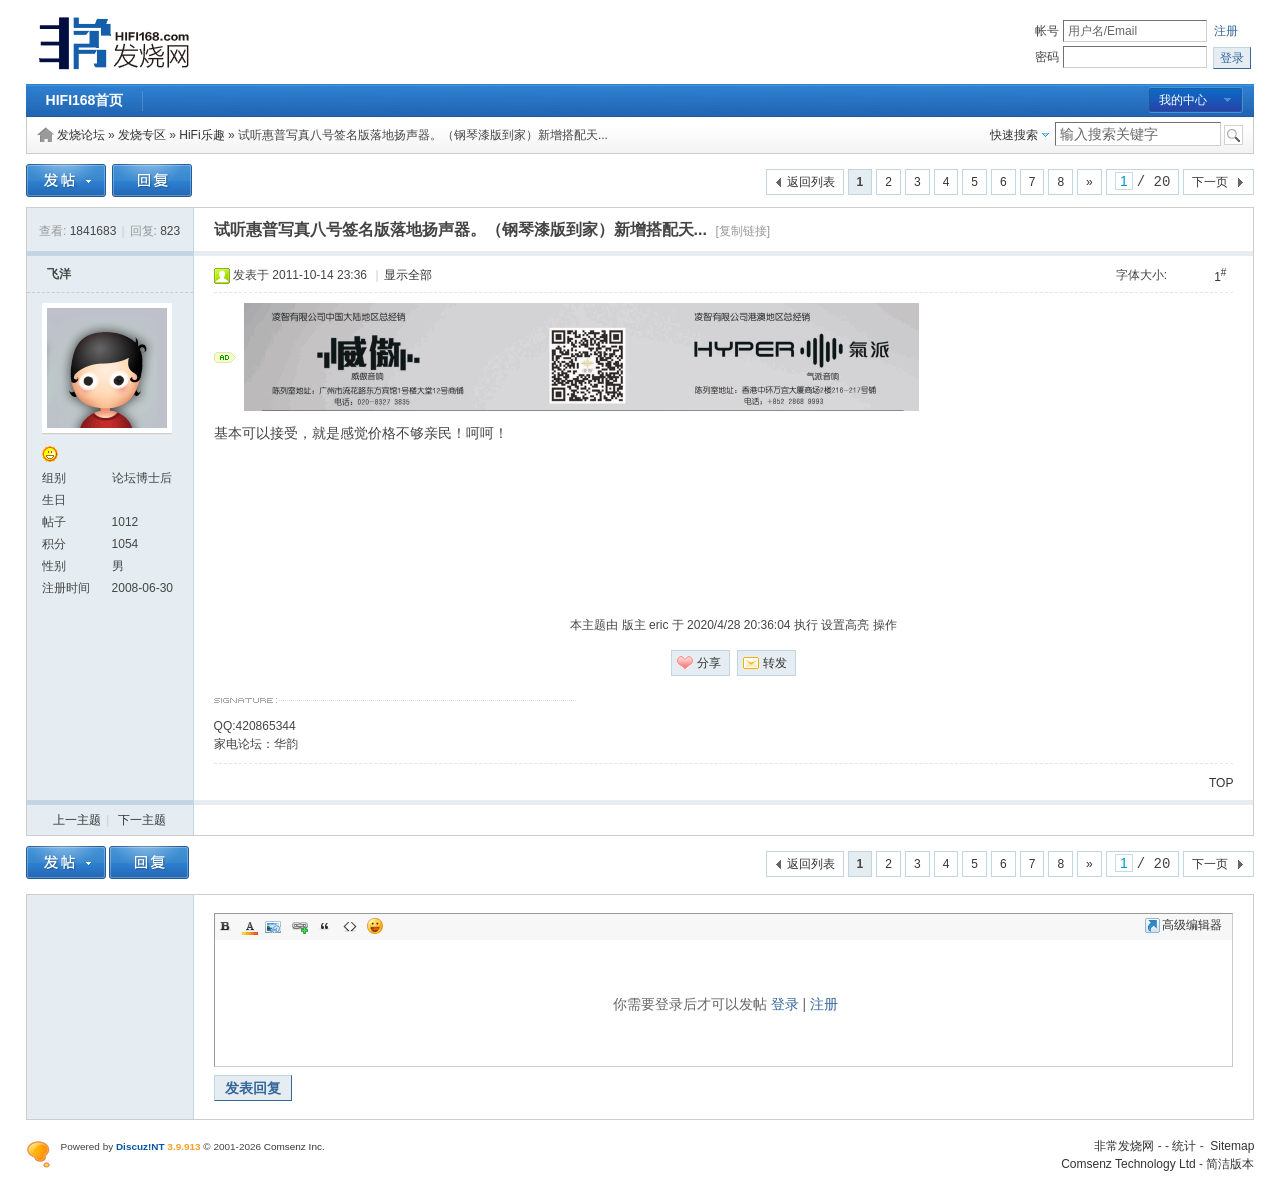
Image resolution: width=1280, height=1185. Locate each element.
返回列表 (811, 182)
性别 (54, 566)
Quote (325, 926)
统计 (1184, 1146)
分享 (709, 663)
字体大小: (1141, 275)
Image (275, 926)
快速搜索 (1014, 135)
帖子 (54, 522)
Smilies (375, 926)
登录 (785, 1004)
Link (300, 926)
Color (250, 926)
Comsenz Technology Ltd (1128, 1164)
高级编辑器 (1183, 925)
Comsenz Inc (293, 1146)
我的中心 (1183, 100)
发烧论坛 (81, 135)
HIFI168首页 (85, 100)
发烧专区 (142, 135)
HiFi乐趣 (201, 135)
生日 (54, 500)
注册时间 (66, 588)
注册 (1226, 31)
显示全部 (408, 275)
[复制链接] (742, 231)
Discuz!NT (140, 1146)
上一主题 (77, 820)
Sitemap (1232, 1146)
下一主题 (142, 820)
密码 (1047, 57)
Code (350, 926)
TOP (1221, 783)
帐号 (1047, 31)
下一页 (1210, 182)
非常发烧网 (1124, 1146)
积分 (54, 544)
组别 (54, 478)
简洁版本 (1230, 1164)
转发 (775, 663)
